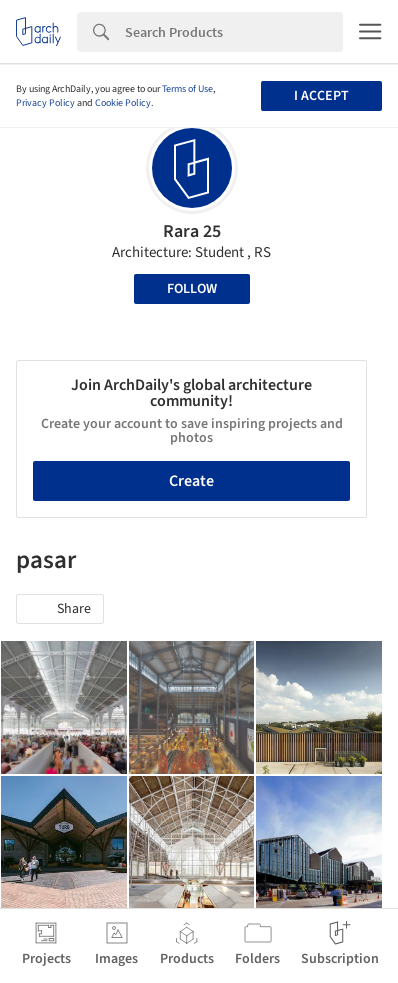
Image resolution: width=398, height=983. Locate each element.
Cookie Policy (123, 103)
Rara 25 (192, 231)
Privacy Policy (45, 103)
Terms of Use (187, 89)
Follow (192, 289)
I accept (321, 96)
